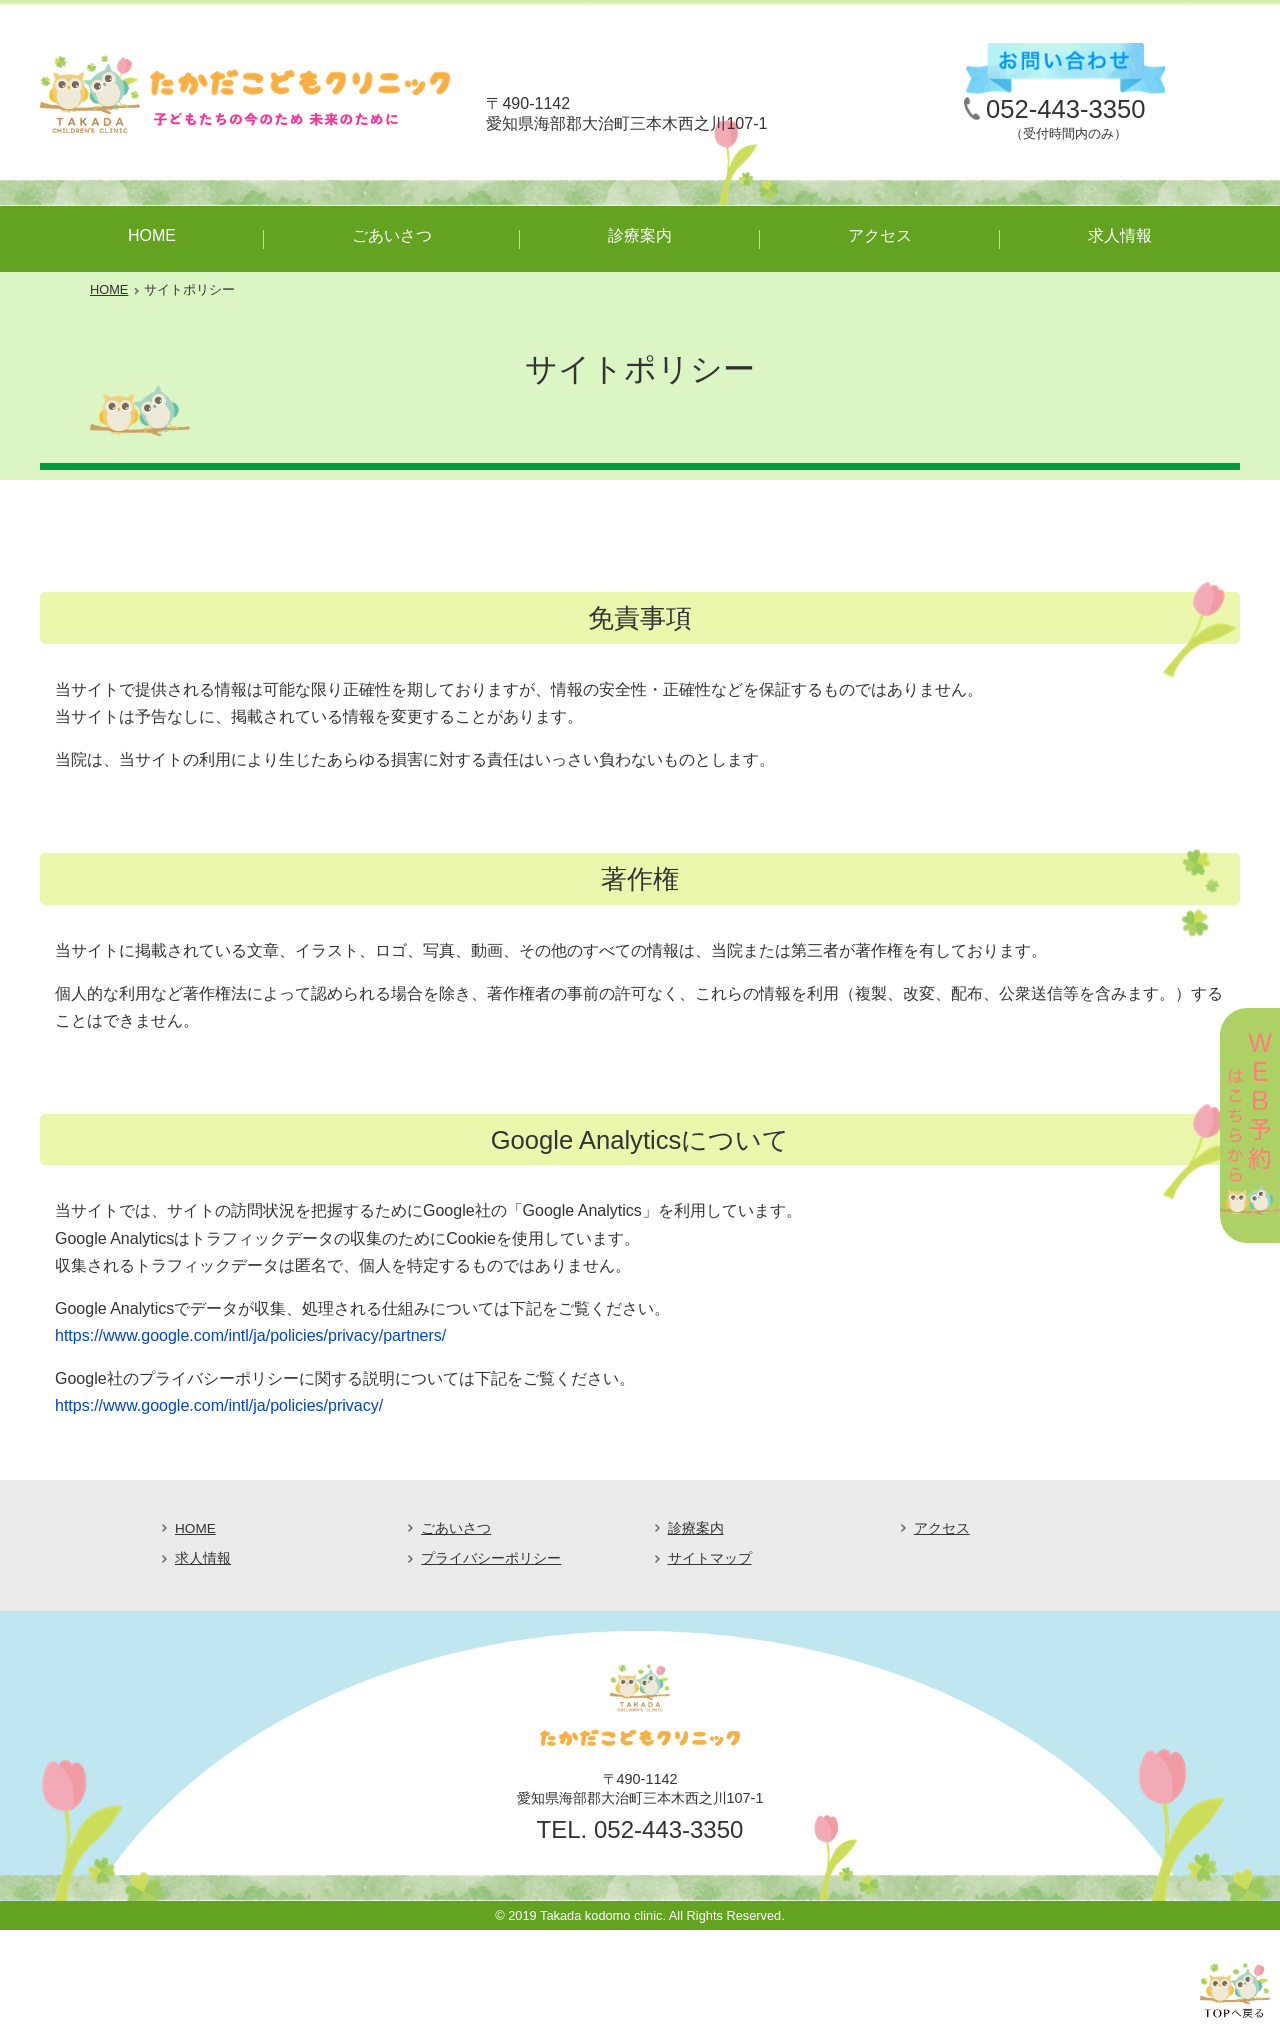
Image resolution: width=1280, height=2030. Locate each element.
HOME (152, 235)
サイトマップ (710, 1558)
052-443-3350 (1065, 109)
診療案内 (640, 235)
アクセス (880, 235)
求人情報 (1120, 235)
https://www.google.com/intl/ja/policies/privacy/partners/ (250, 1335)
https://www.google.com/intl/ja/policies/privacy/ (219, 1405)
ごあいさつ (392, 235)
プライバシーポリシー (491, 1558)
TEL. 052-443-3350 (640, 1829)
